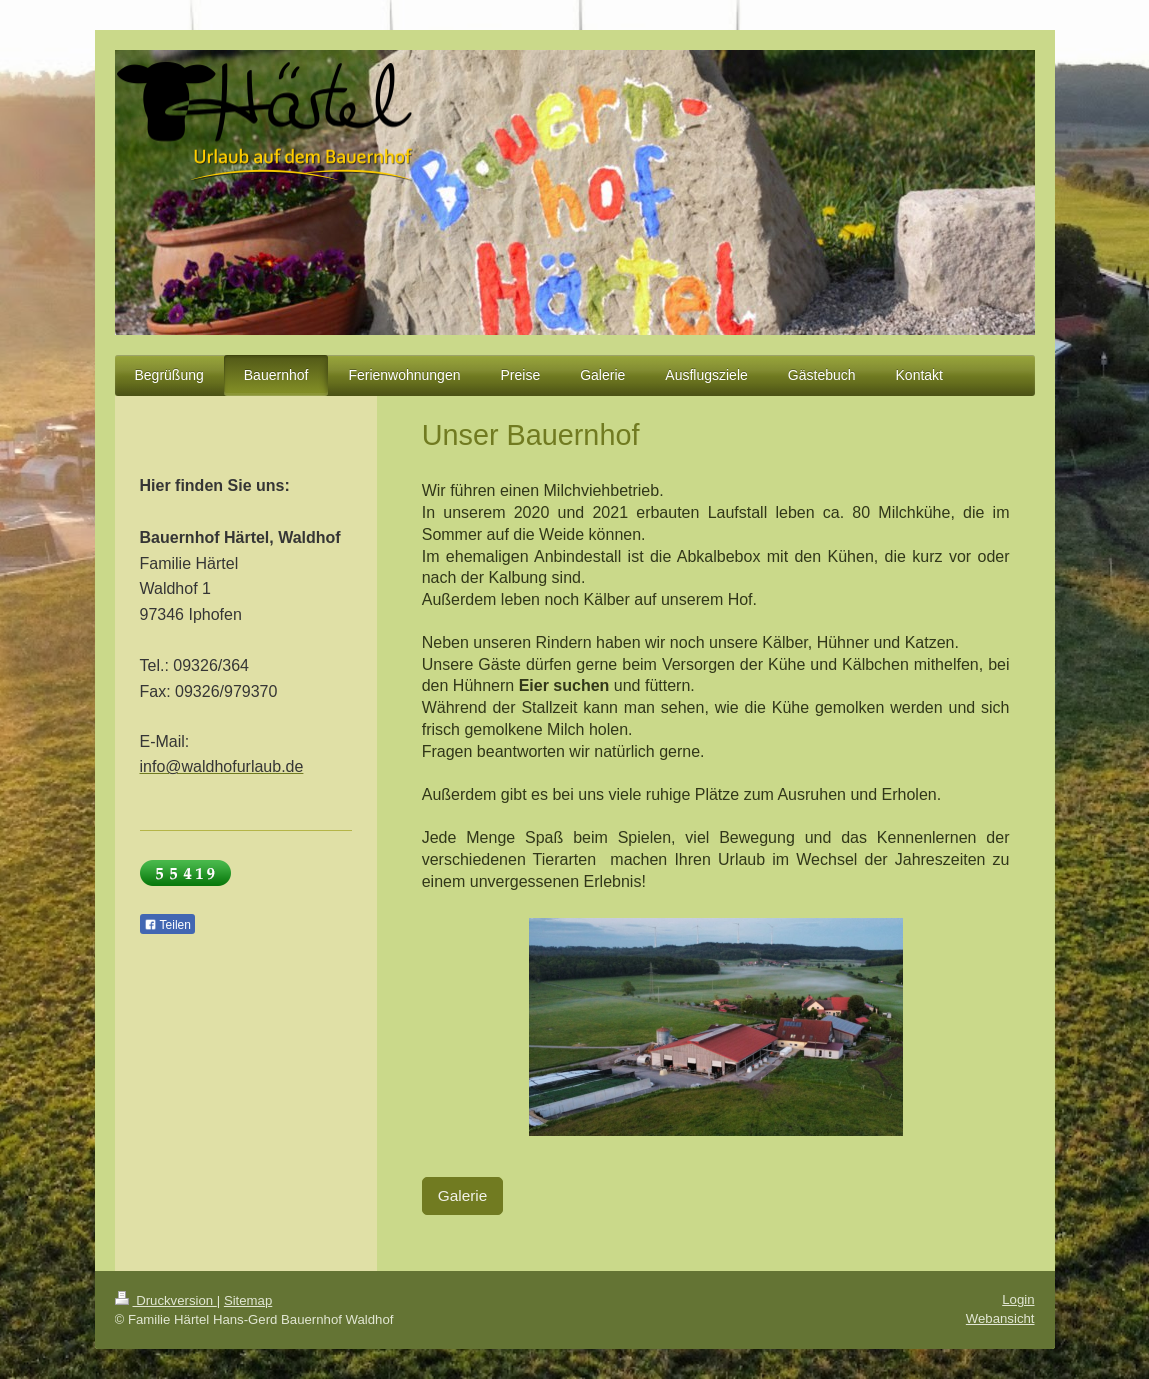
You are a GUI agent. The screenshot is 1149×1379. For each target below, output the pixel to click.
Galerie (463, 1195)
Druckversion (166, 1300)
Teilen (167, 925)
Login (1018, 1299)
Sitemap (248, 1300)
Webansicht (1000, 1318)
